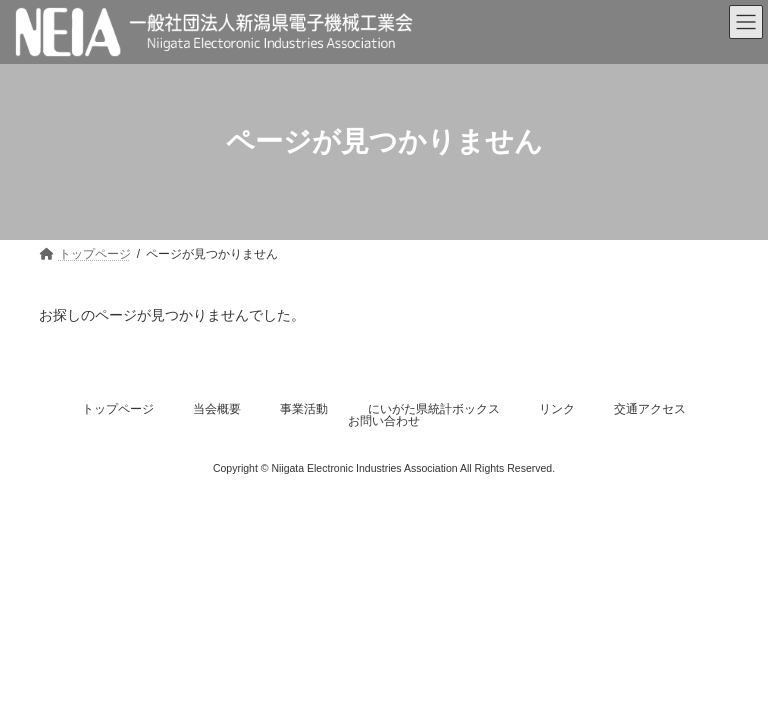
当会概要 (217, 409)
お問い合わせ (384, 421)
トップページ (118, 409)
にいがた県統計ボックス (434, 409)
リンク (557, 409)
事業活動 (304, 409)
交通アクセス (650, 409)
